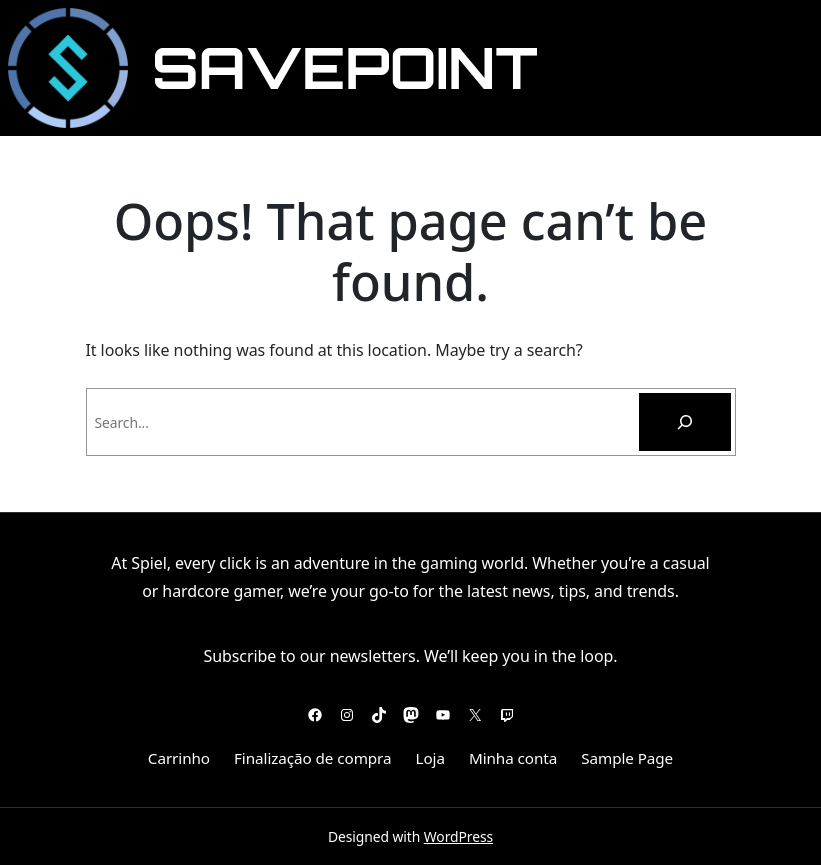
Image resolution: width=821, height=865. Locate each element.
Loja (430, 758)
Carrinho (179, 758)
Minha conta (513, 758)
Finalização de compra (312, 758)
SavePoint (345, 67)
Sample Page (627, 758)
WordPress (458, 836)
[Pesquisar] (685, 422)
